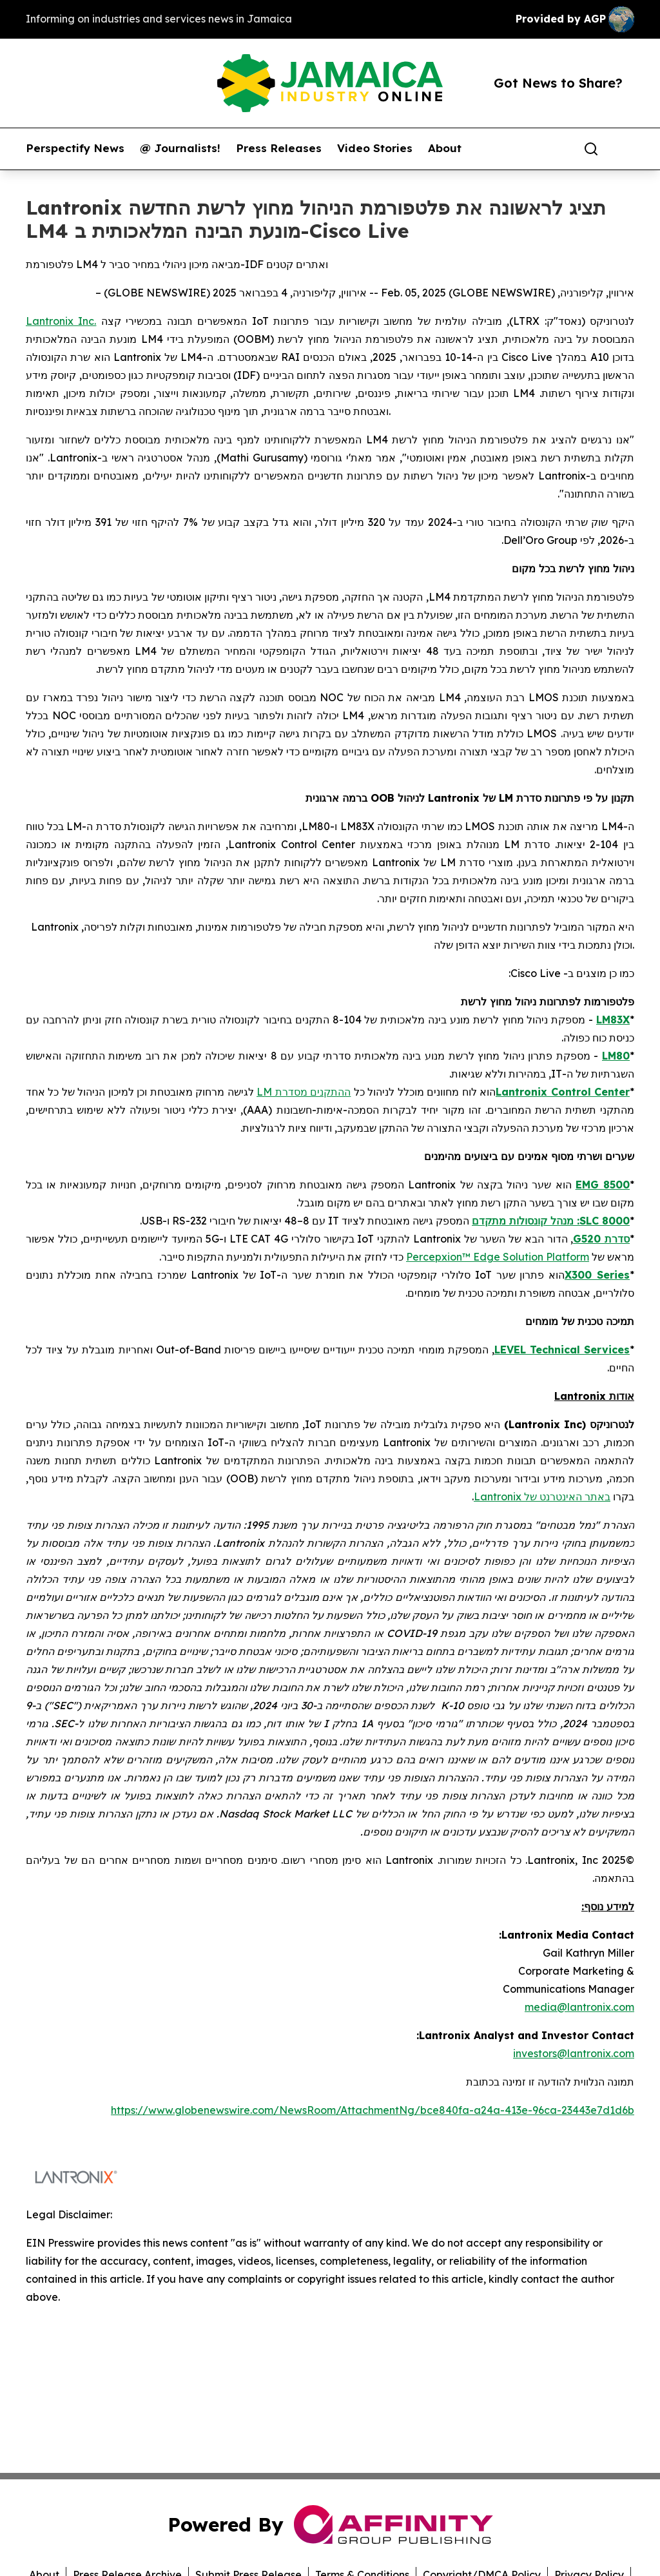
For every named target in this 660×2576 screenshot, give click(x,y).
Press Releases (279, 148)
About (444, 148)
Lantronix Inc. (61, 321)
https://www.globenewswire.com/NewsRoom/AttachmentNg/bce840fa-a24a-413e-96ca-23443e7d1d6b (372, 2110)
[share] (625, 149)
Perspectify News (75, 148)
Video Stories (374, 148)
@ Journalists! (180, 148)
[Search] (591, 149)
